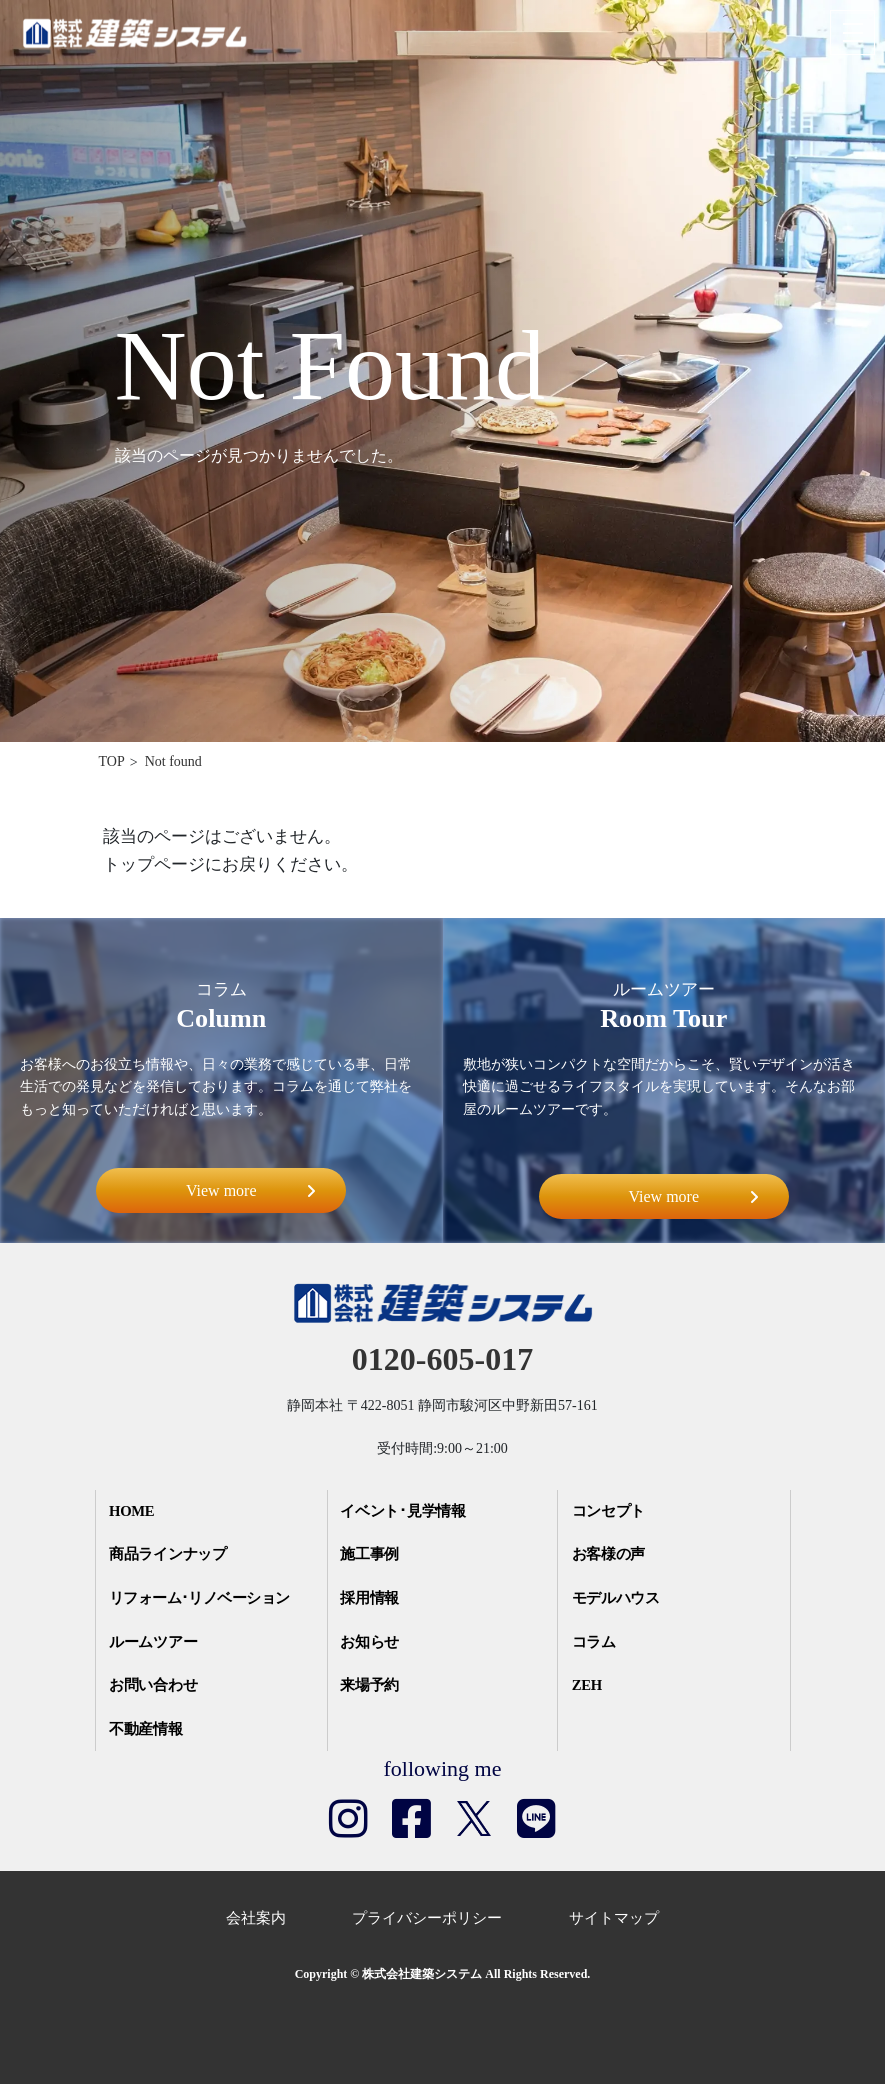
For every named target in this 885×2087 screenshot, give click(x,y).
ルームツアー (156, 1644)
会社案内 (256, 1921)
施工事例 (372, 1556)
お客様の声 (610, 1556)
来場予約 (372, 1688)
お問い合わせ (156, 1688)
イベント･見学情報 (406, 1512)
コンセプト (610, 1512)
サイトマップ (614, 1921)
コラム (595, 1644)
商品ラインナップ (171, 1556)
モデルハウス (618, 1600)
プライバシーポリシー (427, 1921)
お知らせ (372, 1644)
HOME (135, 1512)
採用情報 (372, 1600)
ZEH (589, 1688)
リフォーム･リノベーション (205, 1600)
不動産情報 (148, 1732)
